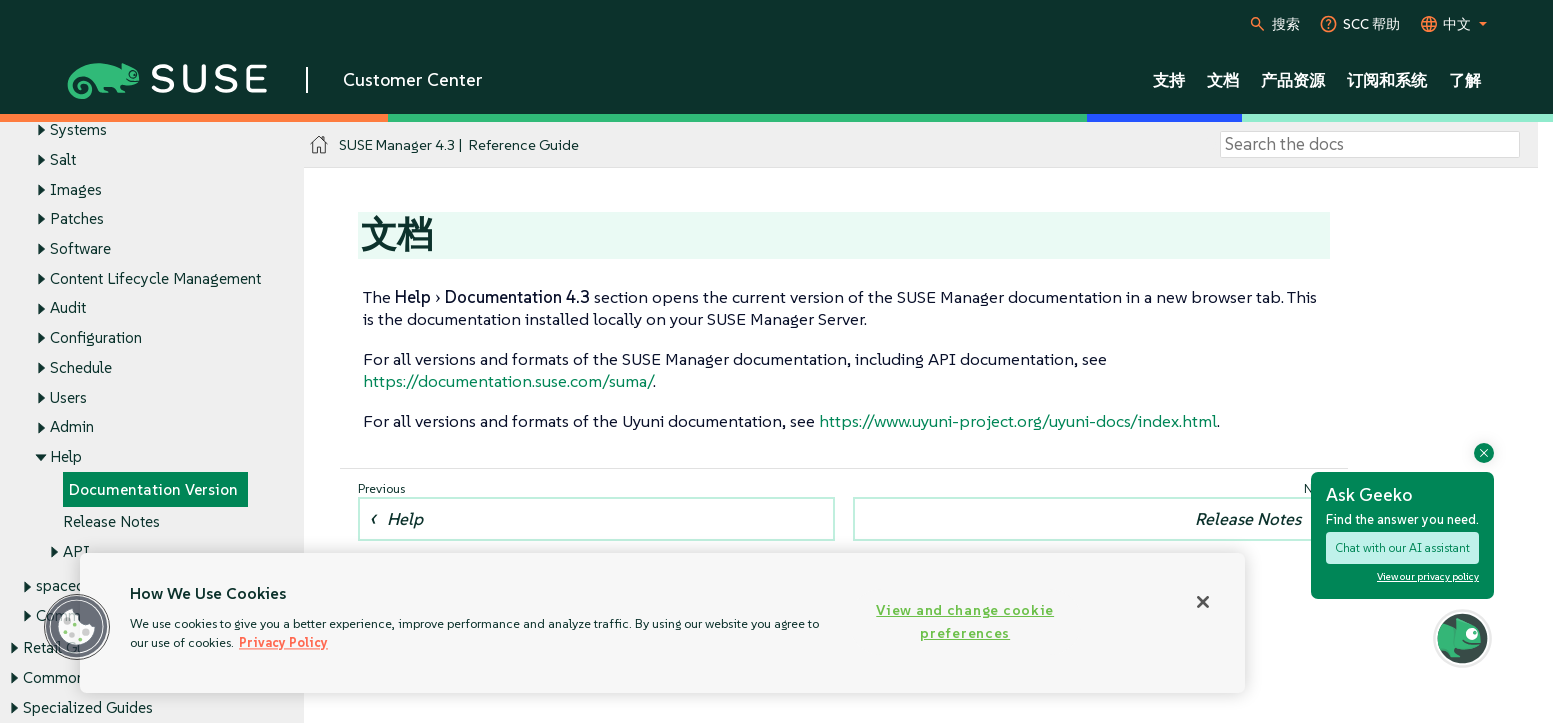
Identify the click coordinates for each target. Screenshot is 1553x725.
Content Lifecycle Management (155, 278)
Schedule (81, 367)
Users (68, 397)
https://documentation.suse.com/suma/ (508, 381)
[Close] (1203, 602)
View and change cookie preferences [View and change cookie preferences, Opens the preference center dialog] (965, 621)
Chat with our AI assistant (1402, 547)
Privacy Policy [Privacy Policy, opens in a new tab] (283, 642)
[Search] (1370, 145)
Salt (63, 159)
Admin (72, 427)
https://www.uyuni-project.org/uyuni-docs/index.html (1018, 421)
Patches (77, 219)
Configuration (96, 338)
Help (66, 457)
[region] (662, 623)
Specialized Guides (88, 707)
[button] (77, 627)
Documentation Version (153, 489)
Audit (68, 308)
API (76, 552)
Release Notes (111, 522)
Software (80, 248)
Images (76, 189)
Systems (78, 129)
